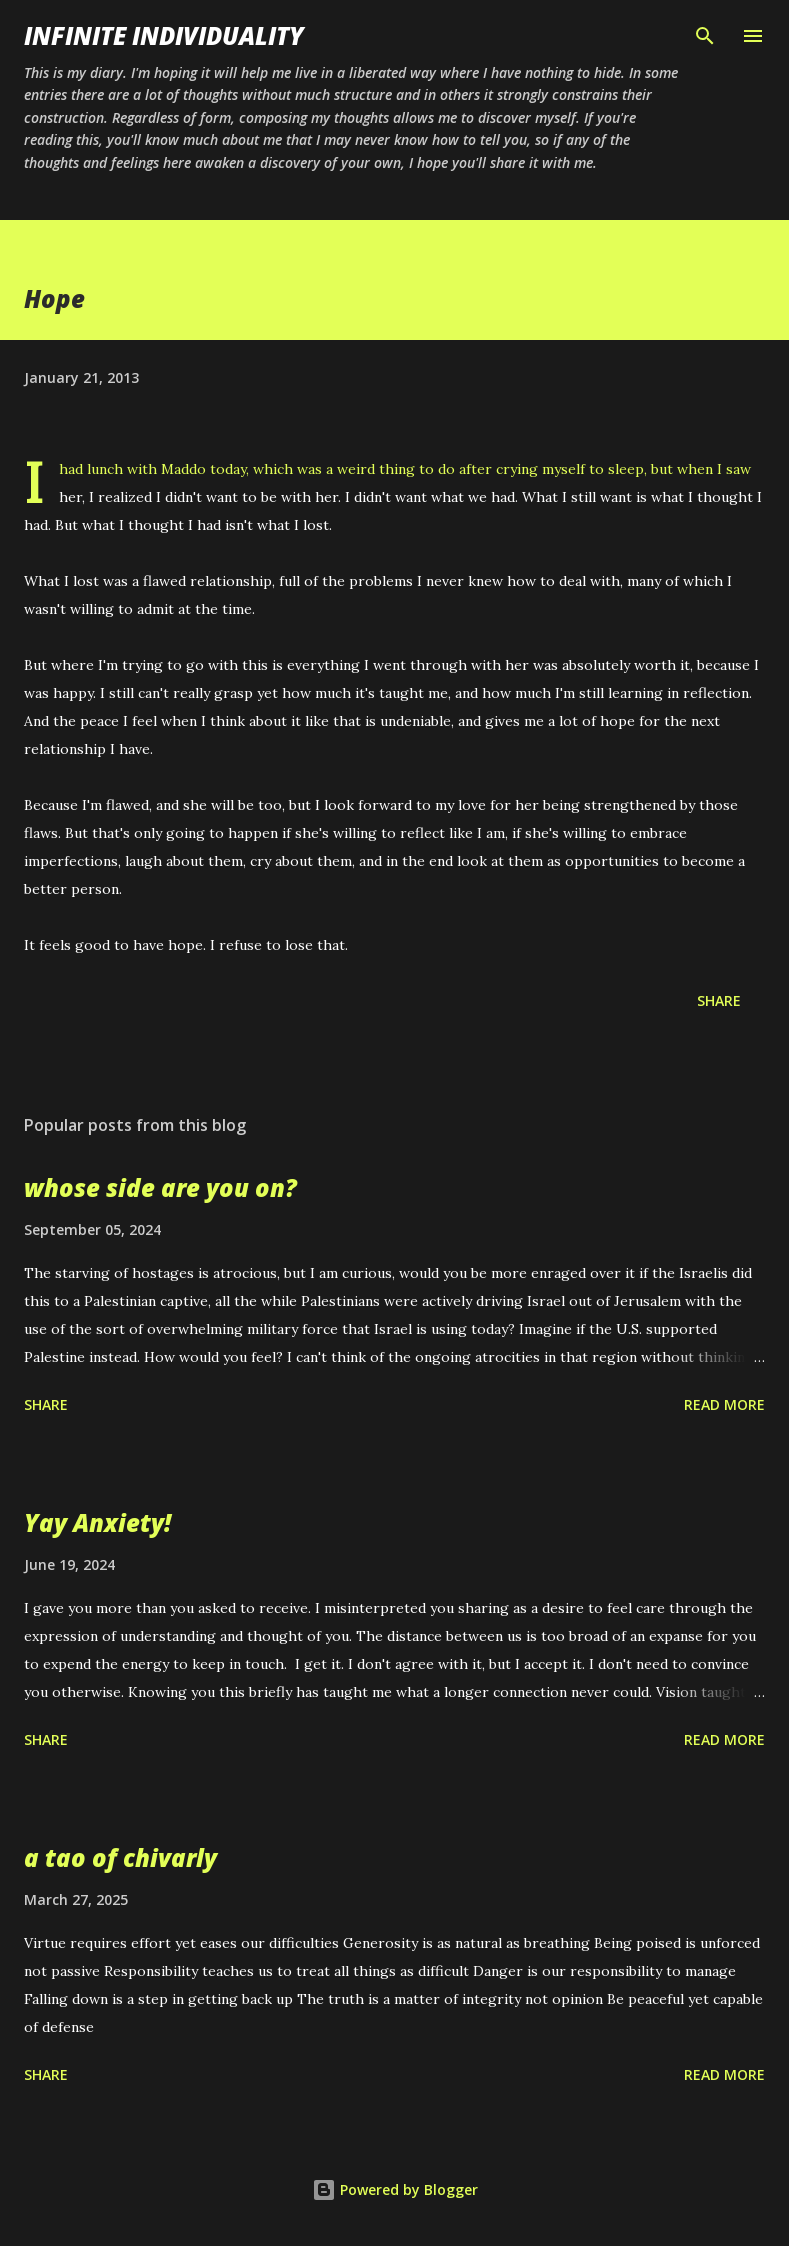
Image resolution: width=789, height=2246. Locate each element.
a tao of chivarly (120, 1857)
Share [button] (719, 1000)
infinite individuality (164, 35)
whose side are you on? (160, 1187)
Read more (724, 1404)
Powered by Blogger (395, 2189)
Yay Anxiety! (97, 1522)
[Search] (705, 36)
